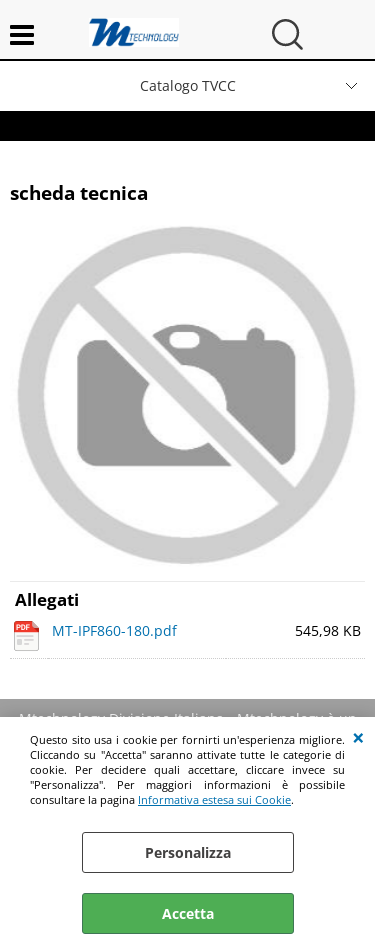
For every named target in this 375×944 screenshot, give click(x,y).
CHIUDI (358, 737)
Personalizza (188, 852)
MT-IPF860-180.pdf (114, 630)
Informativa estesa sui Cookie (214, 799)
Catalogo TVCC (188, 85)
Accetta (188, 913)
